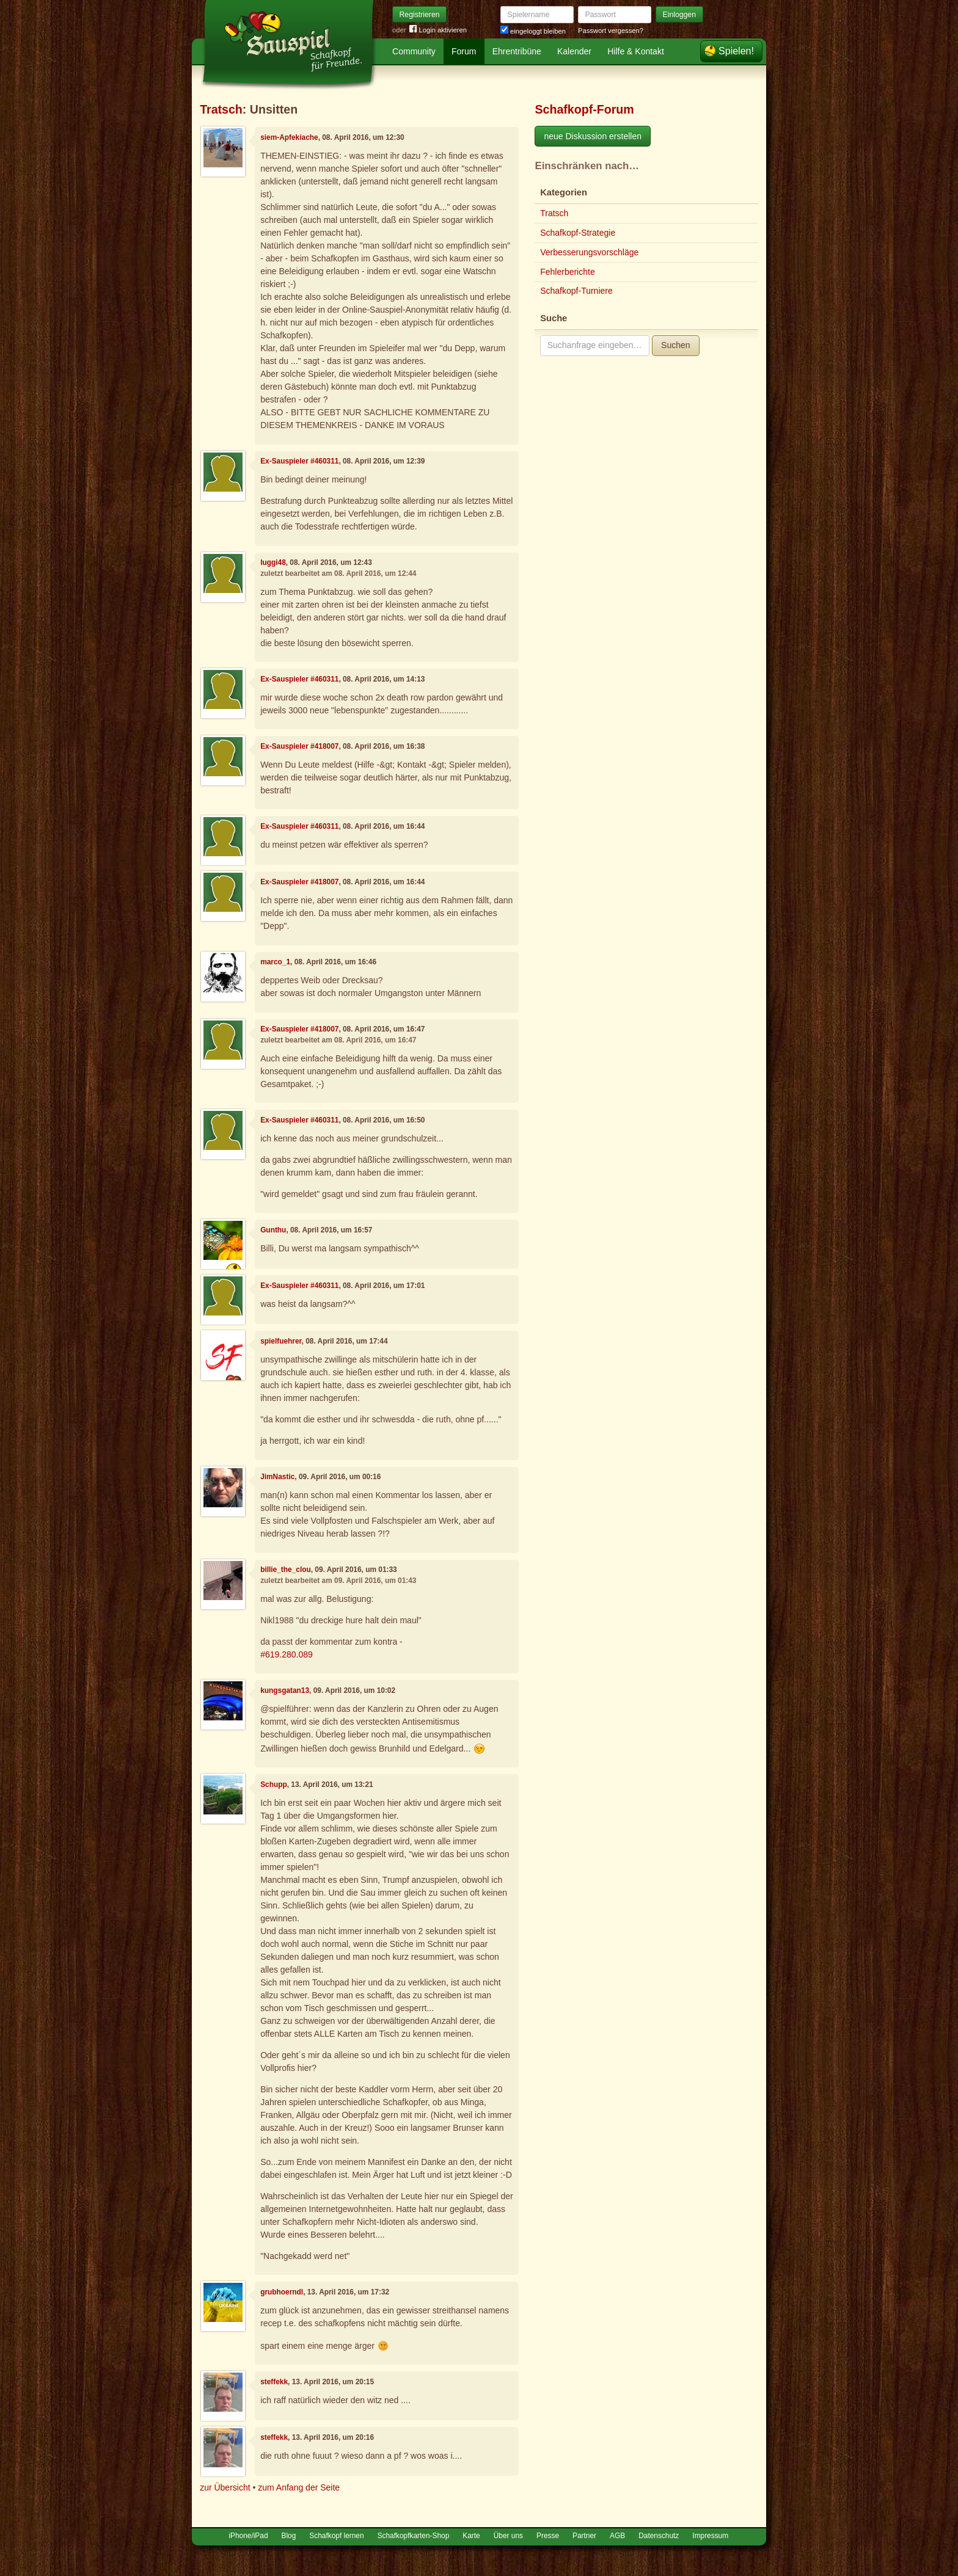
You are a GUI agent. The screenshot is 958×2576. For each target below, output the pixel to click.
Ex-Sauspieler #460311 (299, 461)
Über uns (508, 2535)
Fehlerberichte (567, 272)
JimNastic (277, 1476)
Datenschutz (658, 2535)
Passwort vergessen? (610, 30)
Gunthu (273, 1230)
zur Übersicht (225, 2487)
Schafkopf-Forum (584, 109)
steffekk (274, 2382)
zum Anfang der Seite (299, 2487)
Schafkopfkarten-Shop (414, 2535)
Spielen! (736, 51)
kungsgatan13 (284, 1690)
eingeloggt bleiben (533, 31)
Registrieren (420, 14)
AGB (617, 2535)
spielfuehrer (280, 1341)
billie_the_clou (285, 1569)
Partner (584, 2535)
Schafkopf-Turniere (576, 291)
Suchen (675, 345)
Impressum (710, 2535)
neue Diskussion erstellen (593, 136)
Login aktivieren (438, 30)
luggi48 (273, 562)
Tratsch (221, 109)
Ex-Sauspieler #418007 (299, 746)
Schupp (273, 1784)
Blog (289, 2535)
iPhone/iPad (248, 2535)
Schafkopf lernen (336, 2535)
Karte (471, 2535)
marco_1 (275, 962)
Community (414, 51)
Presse (547, 2535)
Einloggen (680, 14)
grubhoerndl (281, 2292)
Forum (464, 51)
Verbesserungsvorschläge (589, 252)
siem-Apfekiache (289, 137)
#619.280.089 (286, 1654)
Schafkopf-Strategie (577, 233)
